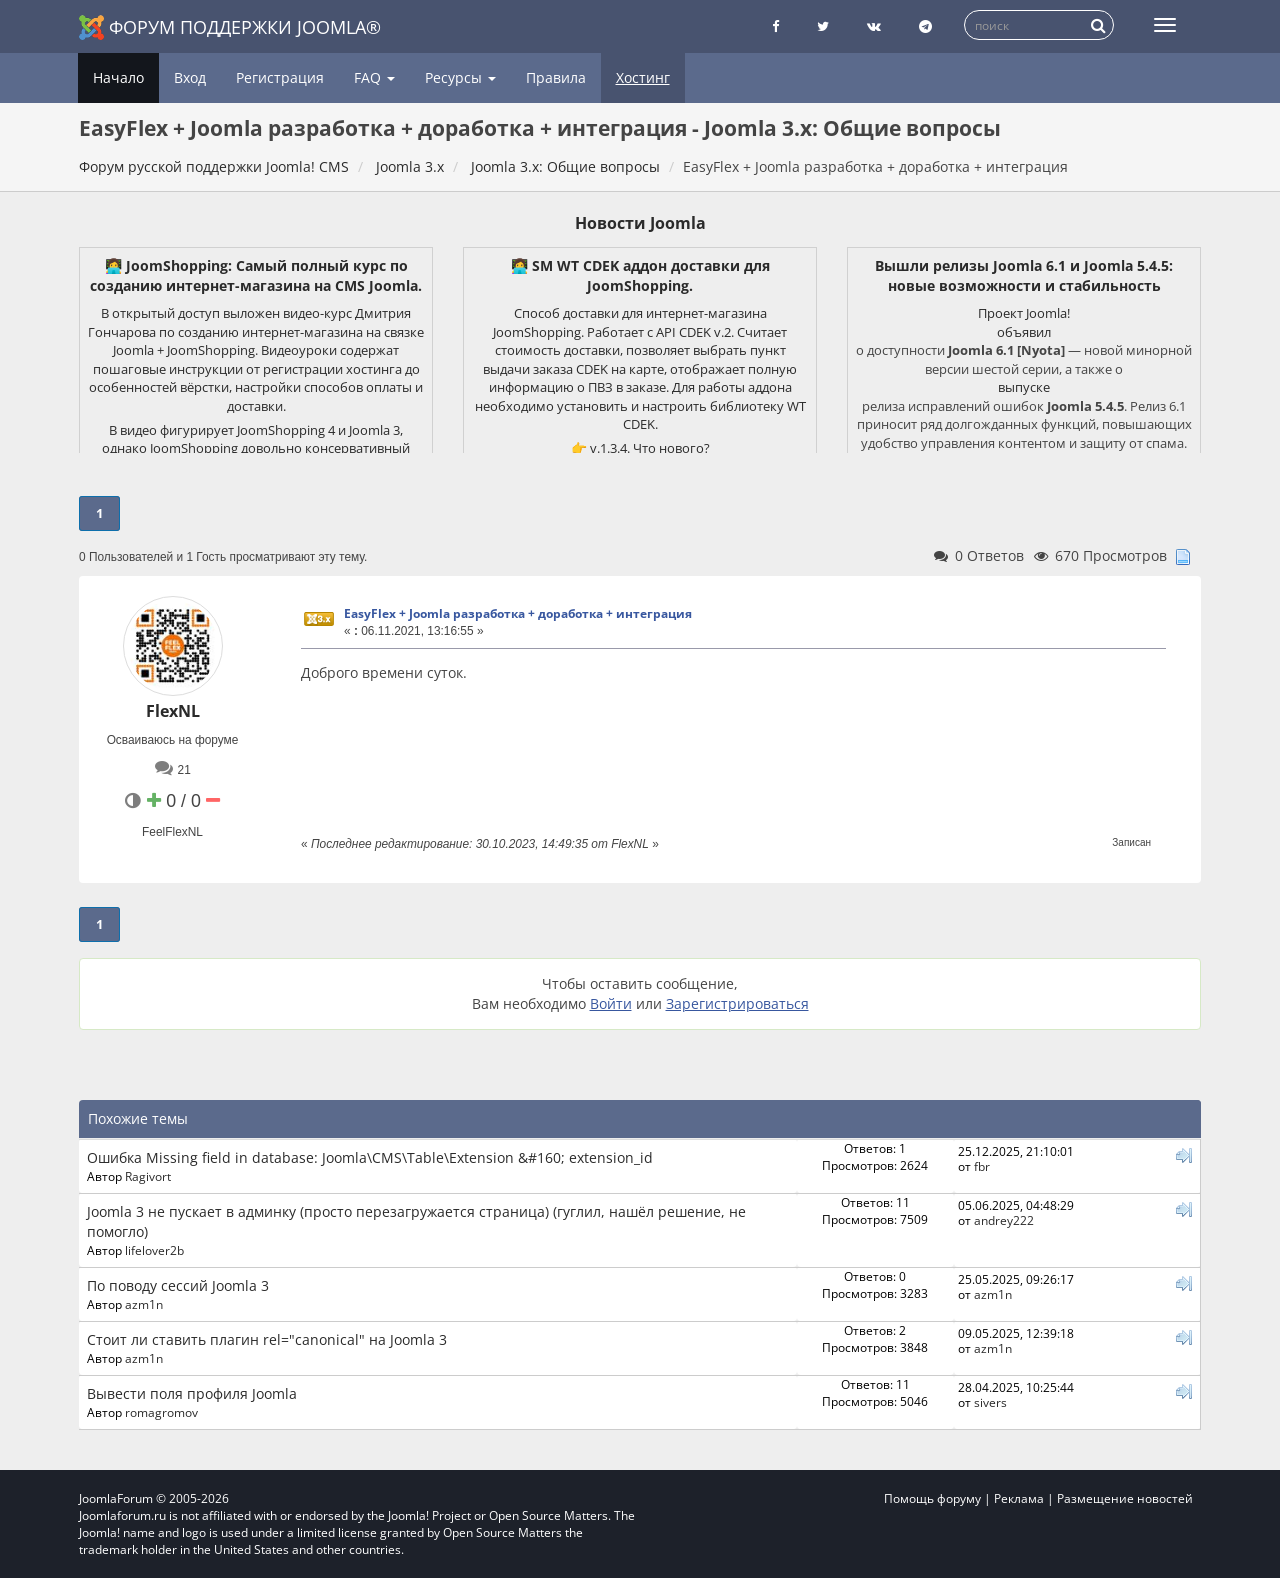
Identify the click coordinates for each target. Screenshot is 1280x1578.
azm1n (144, 1304)
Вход (190, 77)
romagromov (161, 1412)
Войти (611, 1003)
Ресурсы (460, 77)
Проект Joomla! (1024, 313)
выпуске (1024, 387)
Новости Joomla (640, 223)
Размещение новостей (1125, 1498)
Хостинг (643, 77)
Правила (556, 77)
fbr (982, 1166)
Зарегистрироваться (737, 1003)
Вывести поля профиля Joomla (192, 1393)
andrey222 (1004, 1220)
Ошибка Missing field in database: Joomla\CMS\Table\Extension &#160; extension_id (370, 1157)
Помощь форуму (932, 1498)
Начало (118, 77)
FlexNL (173, 711)
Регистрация (280, 77)
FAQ (374, 77)
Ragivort (148, 1176)
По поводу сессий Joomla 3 (178, 1285)
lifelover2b (154, 1250)
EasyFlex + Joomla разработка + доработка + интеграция (518, 613)
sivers (990, 1402)
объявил (1024, 332)
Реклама (1019, 1498)
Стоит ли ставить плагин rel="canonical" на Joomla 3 (267, 1339)
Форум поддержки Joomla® (230, 27)
